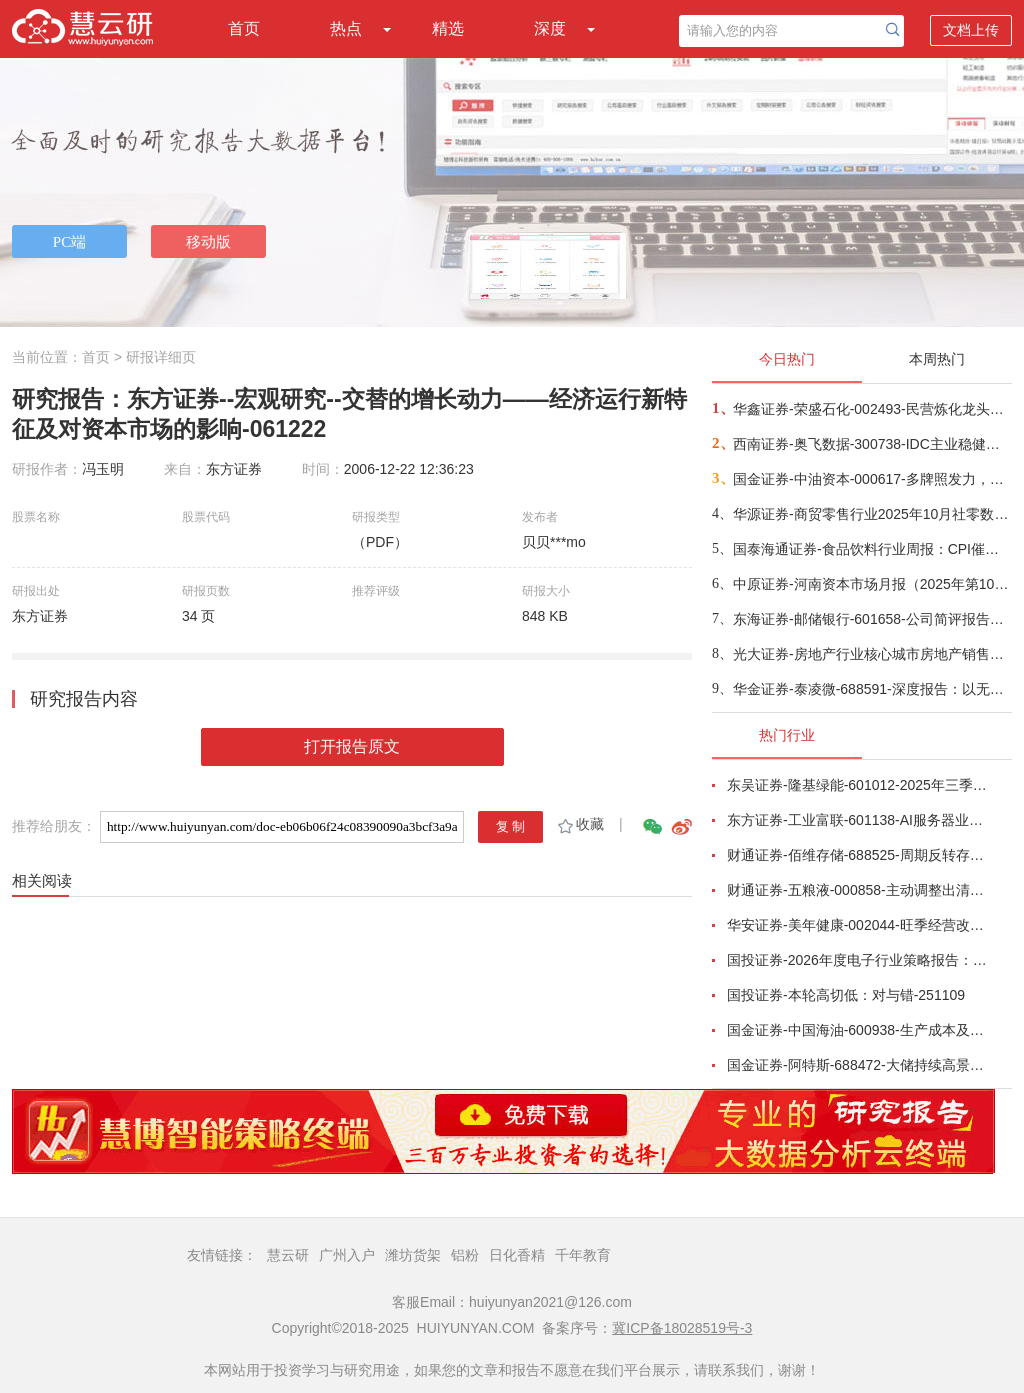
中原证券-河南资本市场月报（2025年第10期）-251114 (871, 584)
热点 (346, 28)
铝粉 (465, 1255)
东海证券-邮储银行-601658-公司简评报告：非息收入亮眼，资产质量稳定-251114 (871, 619)
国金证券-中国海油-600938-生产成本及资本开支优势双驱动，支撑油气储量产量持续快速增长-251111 (858, 1030)
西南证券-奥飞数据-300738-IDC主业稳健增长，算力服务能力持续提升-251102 (871, 444)
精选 (448, 28)
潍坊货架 (413, 1255)
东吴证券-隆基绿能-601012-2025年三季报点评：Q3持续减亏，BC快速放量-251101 (858, 785)
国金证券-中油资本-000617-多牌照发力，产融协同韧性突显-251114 (871, 479)
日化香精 (517, 1255)
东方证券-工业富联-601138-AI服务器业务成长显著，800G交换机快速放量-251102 (858, 820)
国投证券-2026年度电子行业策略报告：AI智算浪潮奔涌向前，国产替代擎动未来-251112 (858, 960)
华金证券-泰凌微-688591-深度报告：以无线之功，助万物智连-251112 (871, 689)
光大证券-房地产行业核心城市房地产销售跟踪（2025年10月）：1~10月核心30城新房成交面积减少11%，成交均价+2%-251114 (871, 654)
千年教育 (583, 1255)
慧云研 (288, 1255)
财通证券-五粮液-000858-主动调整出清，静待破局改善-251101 (858, 890)
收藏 (579, 824)
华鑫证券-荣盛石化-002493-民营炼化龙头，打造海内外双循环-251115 (871, 409)
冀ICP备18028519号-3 (682, 1328)
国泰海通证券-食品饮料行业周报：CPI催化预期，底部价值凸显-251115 (871, 549)
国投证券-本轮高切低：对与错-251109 (846, 995)
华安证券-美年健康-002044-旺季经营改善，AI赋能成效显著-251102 (858, 925)
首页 (244, 28)
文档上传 (971, 30)
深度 (550, 28)
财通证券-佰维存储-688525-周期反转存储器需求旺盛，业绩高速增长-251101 (858, 855)
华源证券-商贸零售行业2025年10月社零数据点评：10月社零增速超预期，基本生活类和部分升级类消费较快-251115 (871, 514)
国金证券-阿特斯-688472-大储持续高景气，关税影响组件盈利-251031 (858, 1065)
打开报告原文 (352, 746)
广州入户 (347, 1255)
